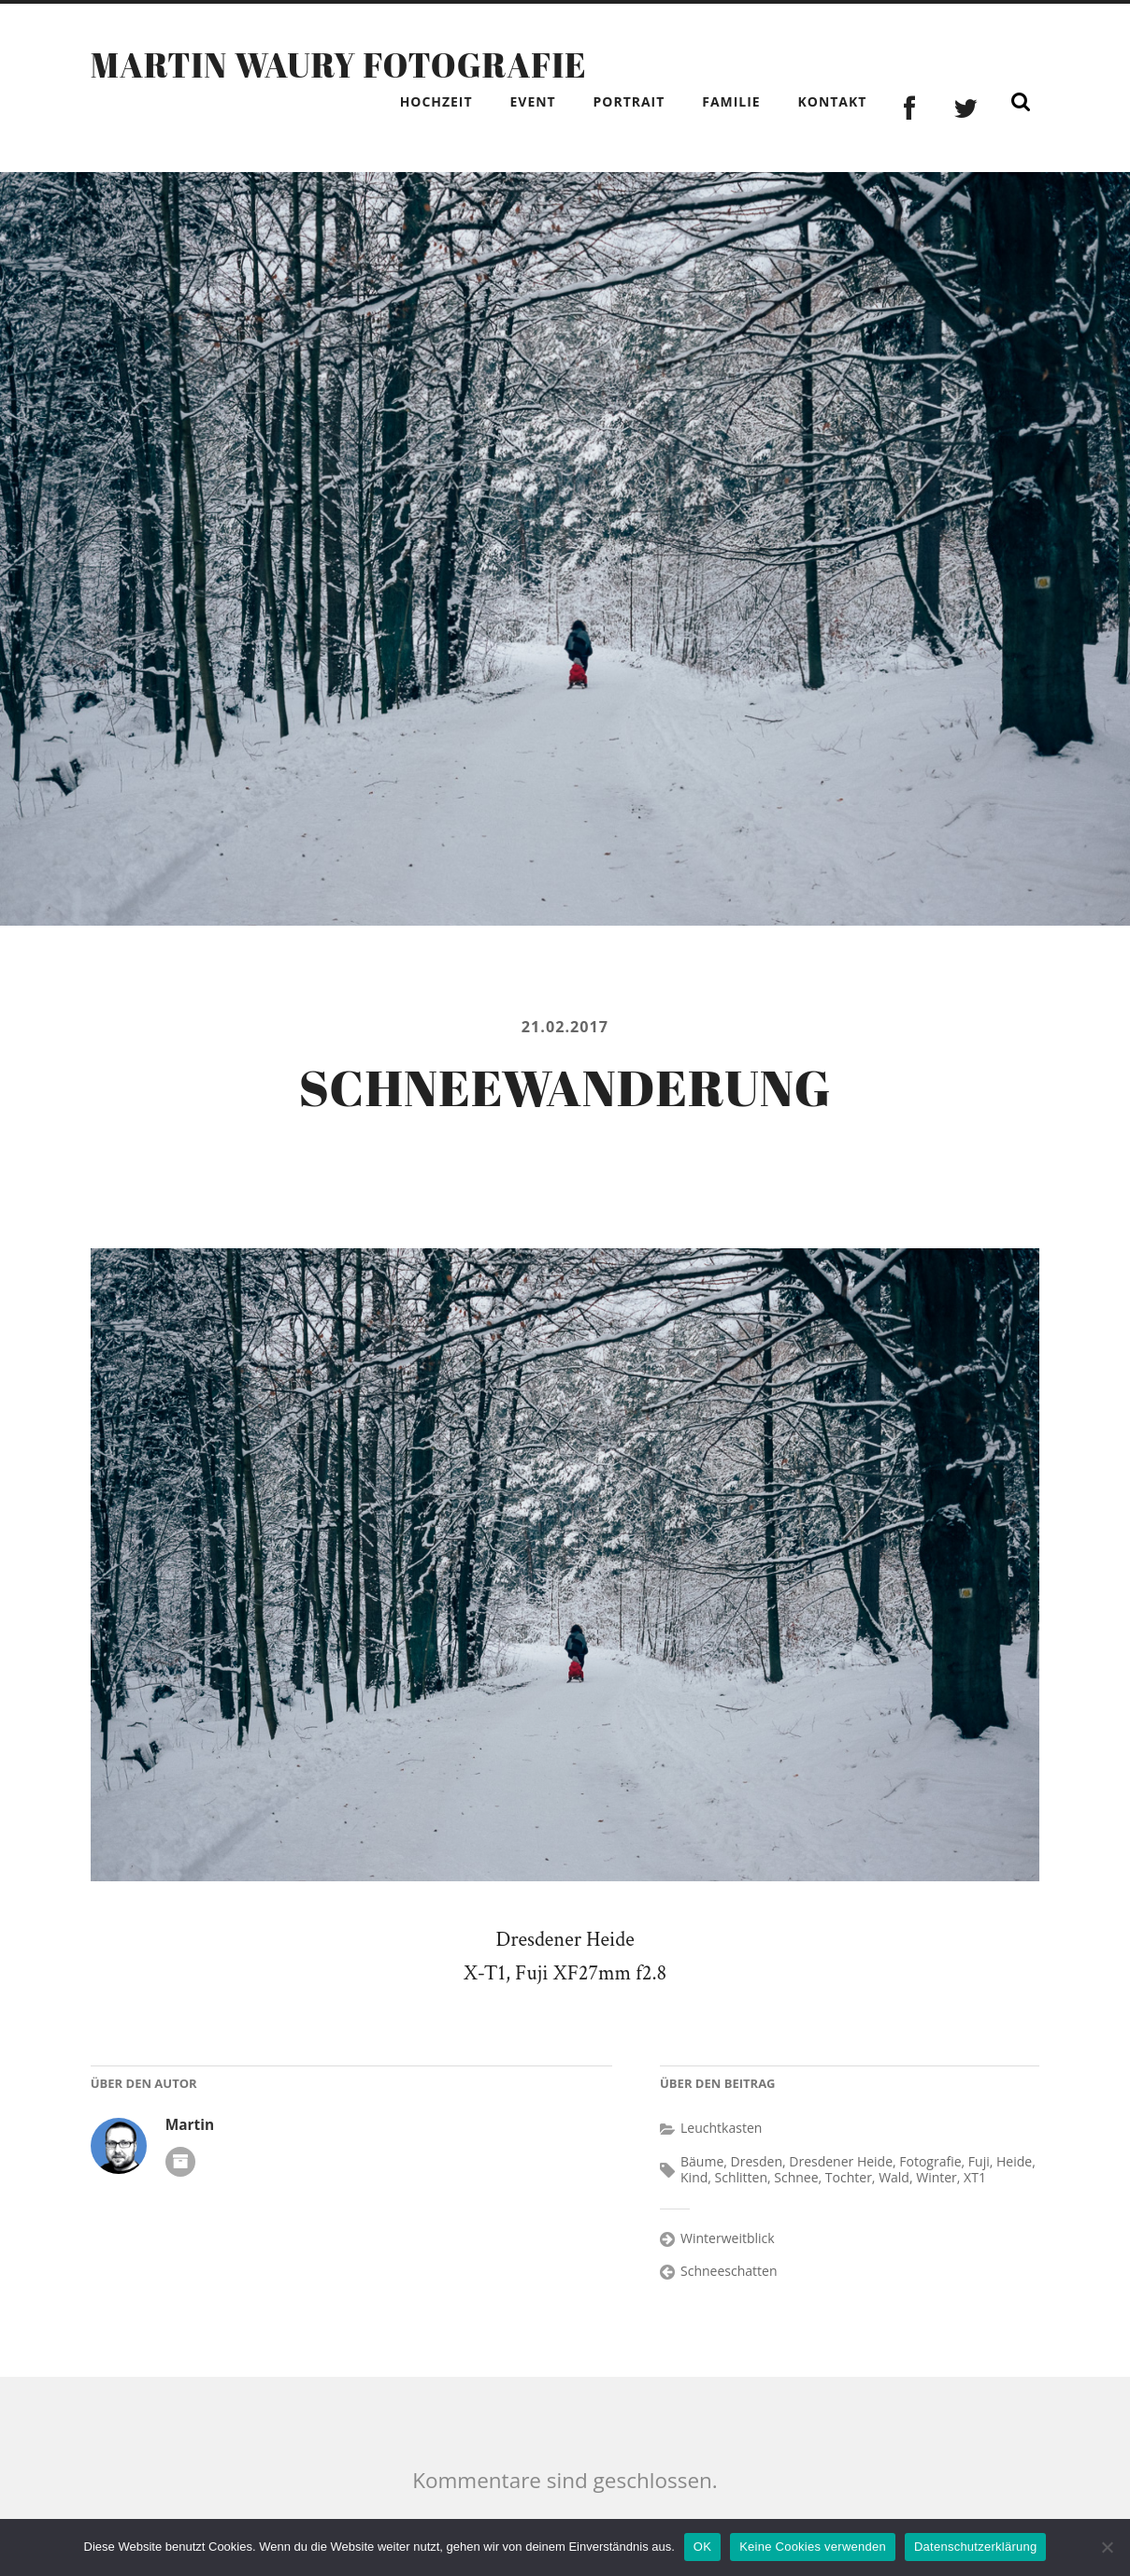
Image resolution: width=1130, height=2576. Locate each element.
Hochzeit (436, 101)
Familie (731, 101)
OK (702, 2547)
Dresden (756, 2161)
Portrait (629, 101)
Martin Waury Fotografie (339, 64)
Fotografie (930, 2161)
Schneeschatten (728, 2271)
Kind (694, 2177)
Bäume (701, 2161)
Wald (894, 2177)
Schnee (796, 2177)
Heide (1014, 2161)
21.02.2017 (565, 1026)
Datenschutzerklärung (975, 2547)
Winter (936, 2177)
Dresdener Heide (841, 2161)
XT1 (975, 2177)
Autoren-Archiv (180, 2162)
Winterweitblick (727, 2238)
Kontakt (832, 101)
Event (533, 101)
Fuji (979, 2161)
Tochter (848, 2177)
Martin (189, 2125)
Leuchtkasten (721, 2128)
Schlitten (741, 2177)
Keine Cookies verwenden (812, 2547)
